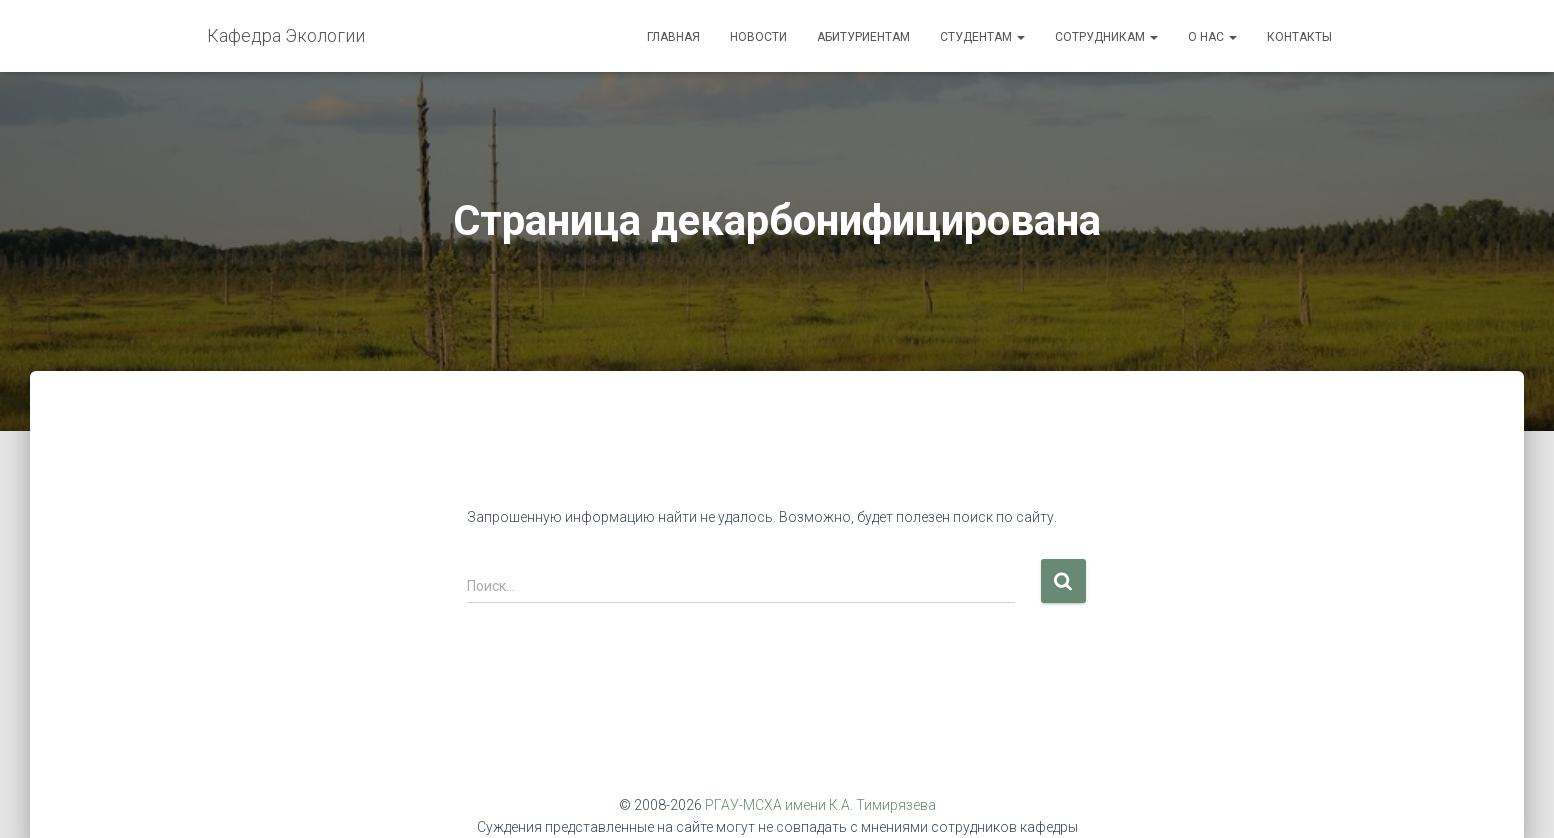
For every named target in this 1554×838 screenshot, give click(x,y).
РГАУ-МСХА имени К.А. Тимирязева (820, 805)
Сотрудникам (1106, 37)
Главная (673, 37)
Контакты (1299, 37)
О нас (1212, 37)
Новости (758, 37)
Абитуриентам (863, 37)
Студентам (982, 37)
